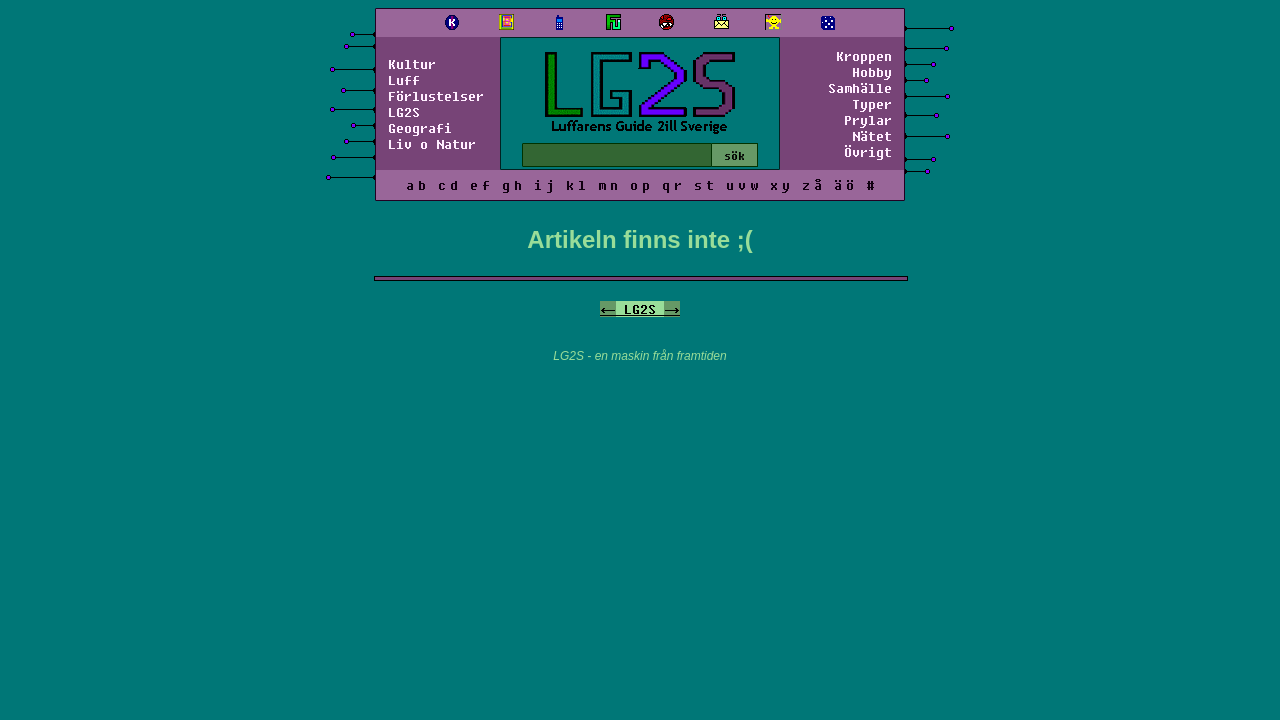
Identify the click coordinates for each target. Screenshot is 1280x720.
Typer (872, 104)
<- (608, 309)
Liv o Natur (432, 144)
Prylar (868, 120)
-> (672, 309)
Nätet (872, 136)
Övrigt (868, 152)
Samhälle (860, 88)
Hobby (872, 72)
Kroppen (864, 56)
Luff (404, 80)
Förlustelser (436, 96)
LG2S (404, 112)
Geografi (420, 128)
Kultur (412, 64)
